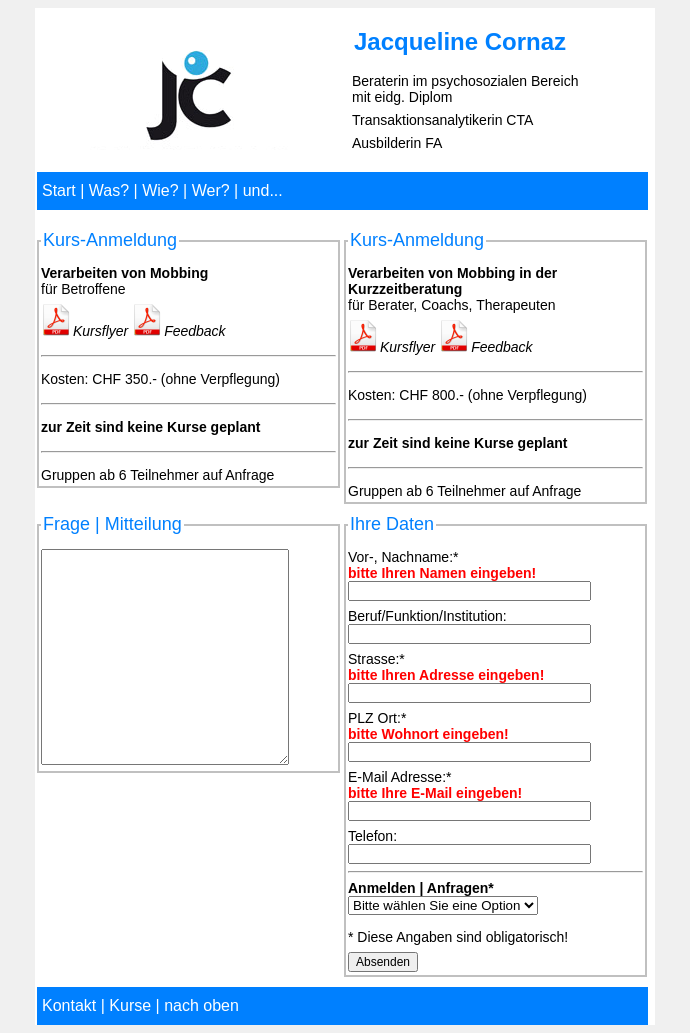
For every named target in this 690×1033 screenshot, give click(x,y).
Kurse (130, 1005)
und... (263, 190)
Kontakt (69, 1005)
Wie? (160, 190)
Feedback (178, 331)
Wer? (211, 190)
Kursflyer (84, 331)
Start (59, 190)
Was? (109, 190)
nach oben (201, 1005)
